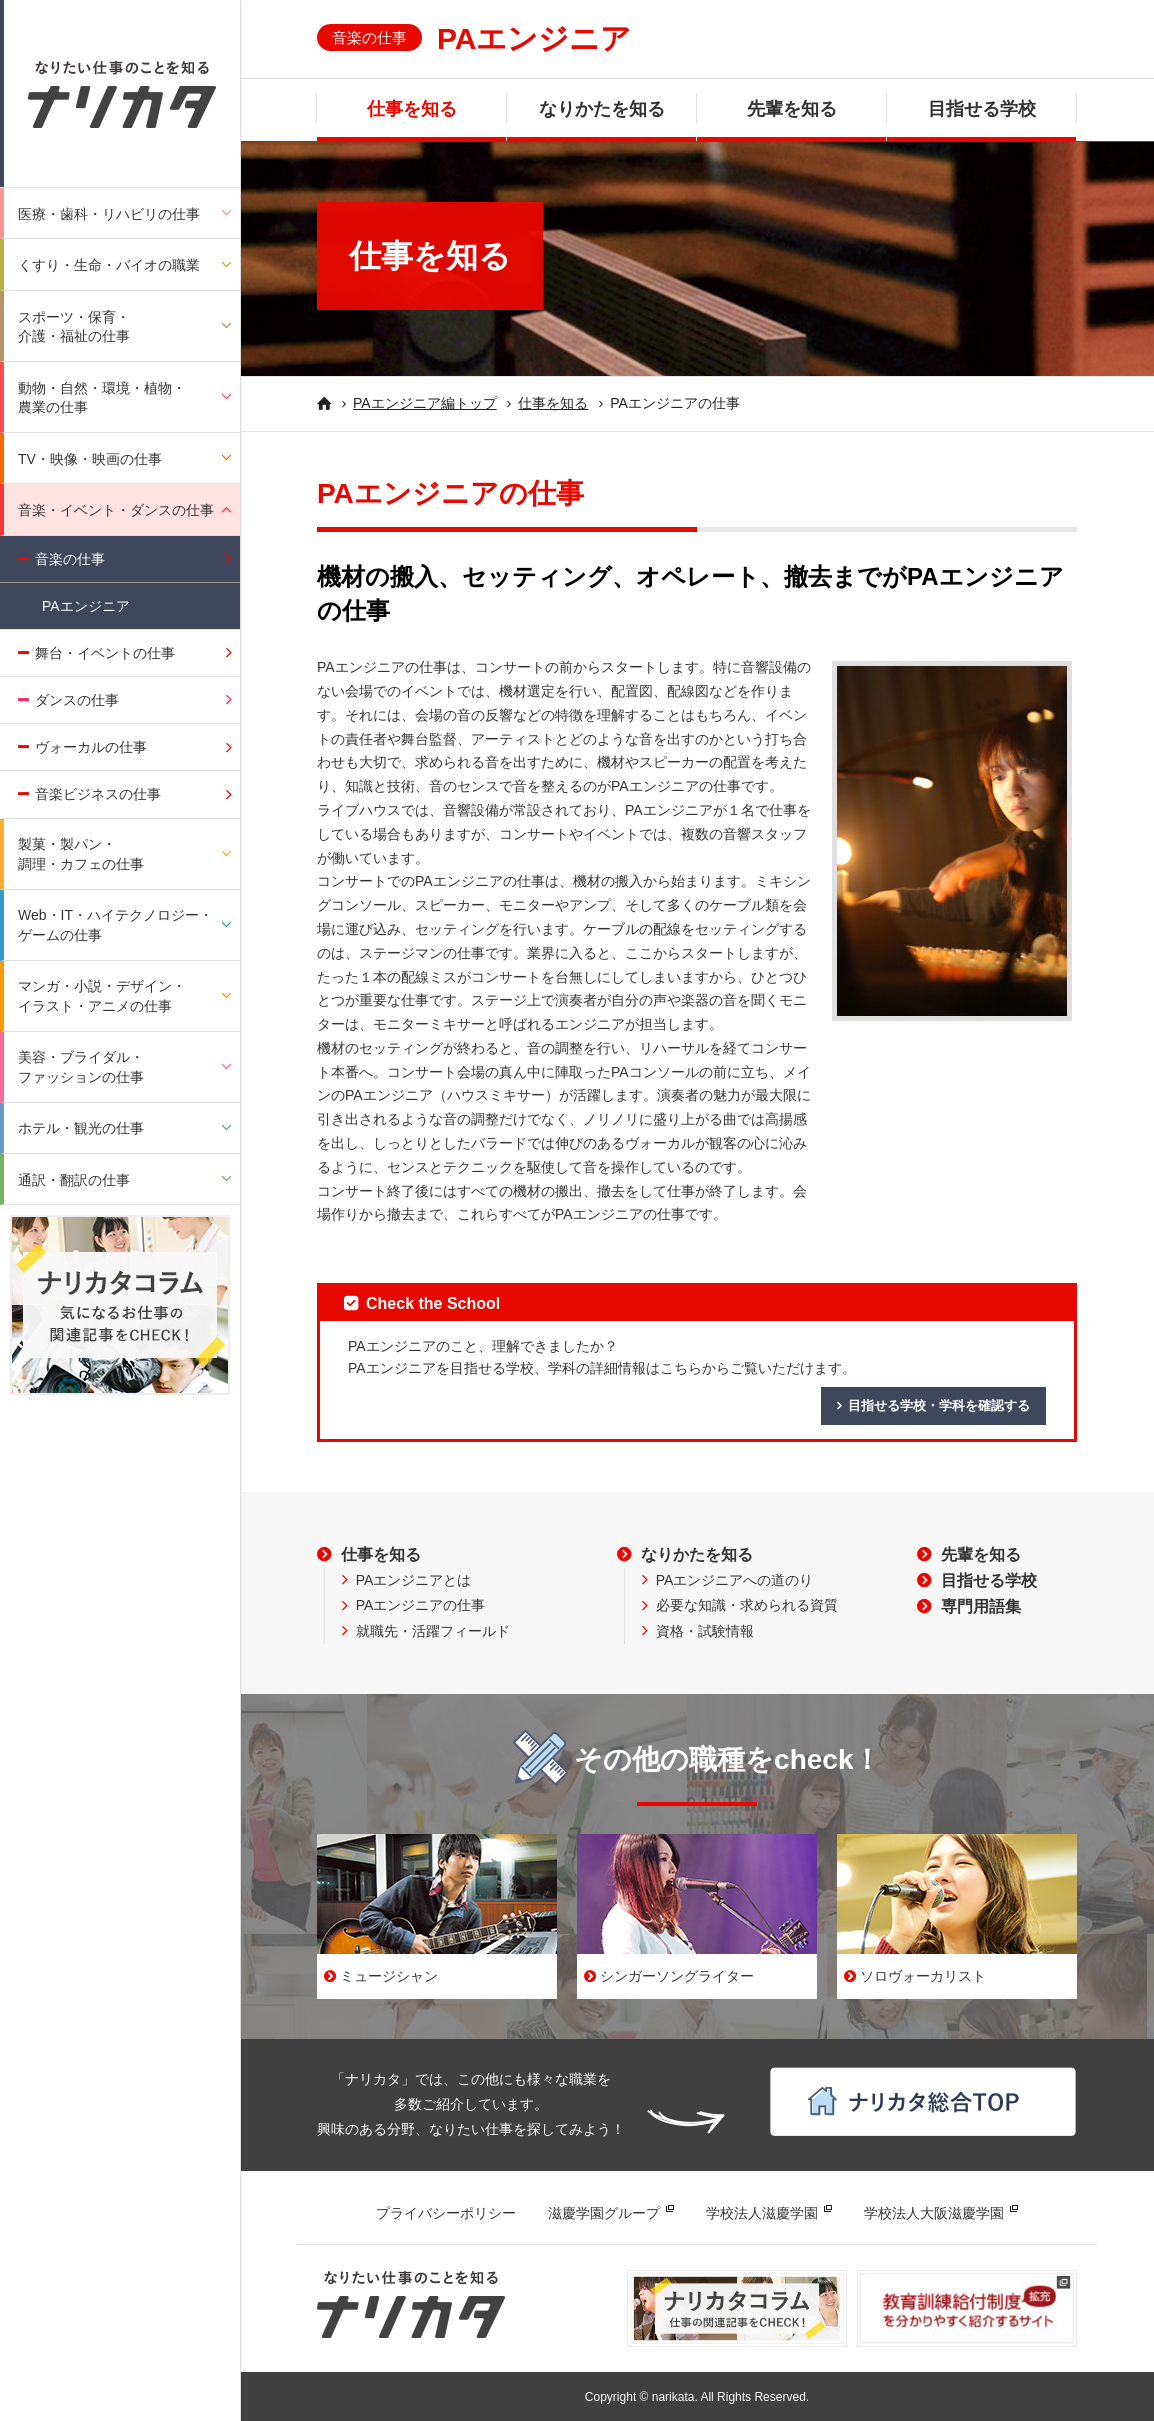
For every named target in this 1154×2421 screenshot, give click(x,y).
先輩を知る (792, 109)
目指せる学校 (982, 109)
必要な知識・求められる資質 (747, 1605)
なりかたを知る (602, 109)
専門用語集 (981, 1606)
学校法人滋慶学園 (762, 2213)
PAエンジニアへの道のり (735, 1580)
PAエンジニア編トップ (425, 403)
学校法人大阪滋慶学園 (934, 2213)
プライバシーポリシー (446, 2213)
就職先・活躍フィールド (433, 1631)
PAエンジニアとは (414, 1580)
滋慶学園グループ (604, 2213)
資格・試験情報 (705, 1631)
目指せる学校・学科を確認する (939, 1405)
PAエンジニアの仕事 (421, 1605)
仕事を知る (412, 109)
